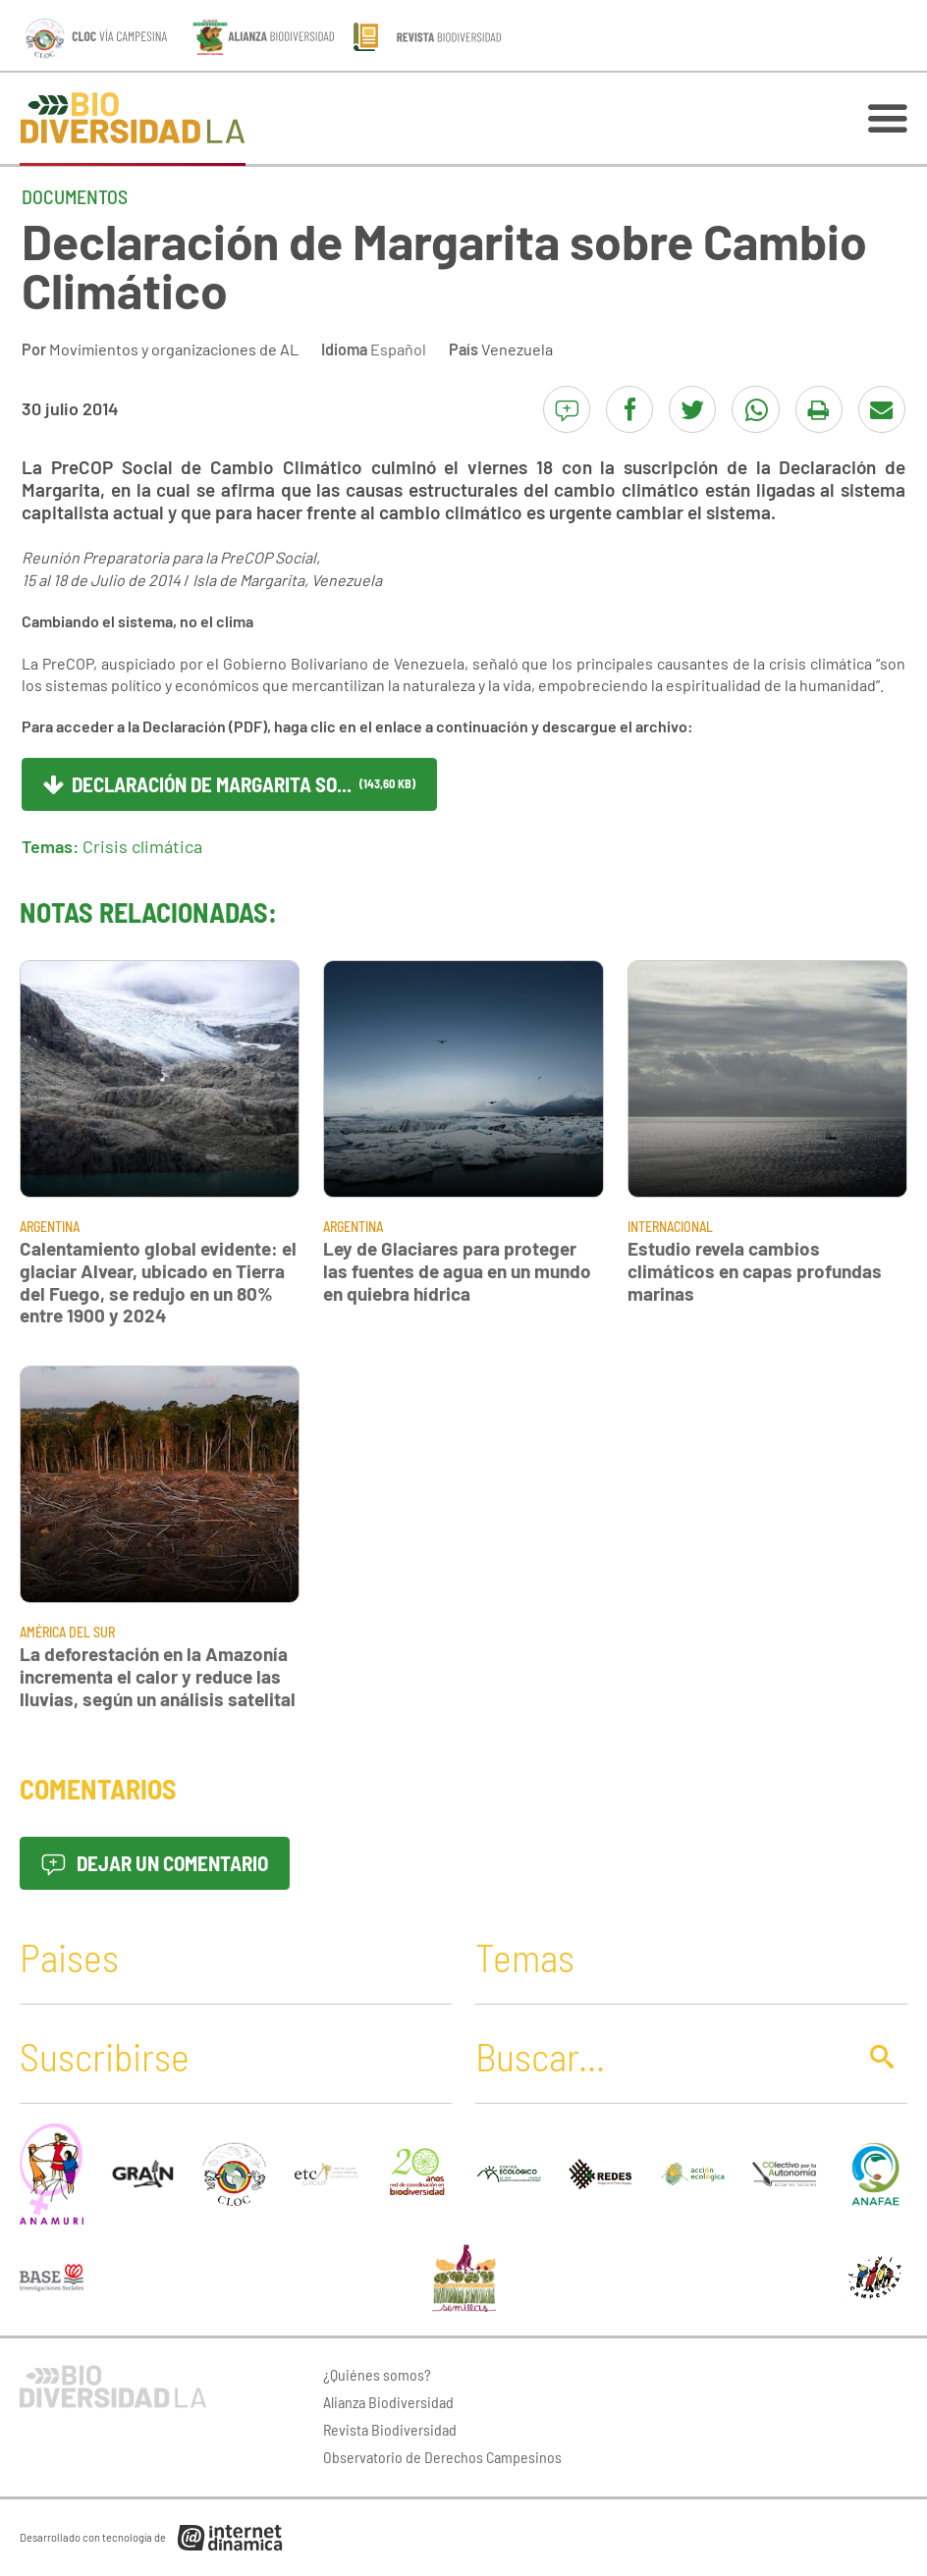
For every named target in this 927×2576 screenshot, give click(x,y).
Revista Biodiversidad (390, 2429)
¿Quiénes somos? (377, 2374)
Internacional (670, 1226)
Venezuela (517, 349)
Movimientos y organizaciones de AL (174, 349)
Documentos (75, 196)
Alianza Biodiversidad (388, 2401)
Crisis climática (142, 846)
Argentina (50, 1226)
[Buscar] (660, 2055)
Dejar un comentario (154, 1863)
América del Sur (67, 1632)
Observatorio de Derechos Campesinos (442, 2456)
